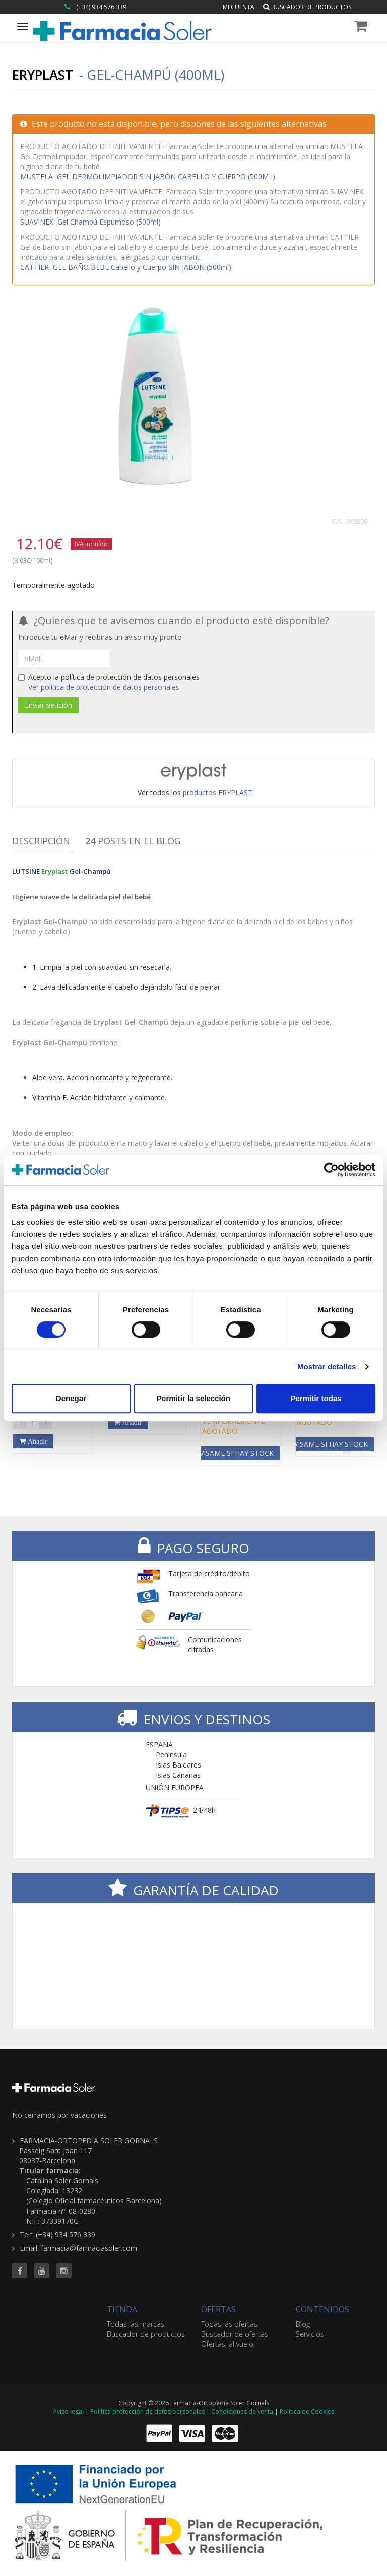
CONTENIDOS (322, 2309)
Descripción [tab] (41, 841)
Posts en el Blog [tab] (133, 841)
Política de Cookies (307, 2411)
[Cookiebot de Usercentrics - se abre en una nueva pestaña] (331, 1169)
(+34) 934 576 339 (101, 7)
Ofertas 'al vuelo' (228, 2344)
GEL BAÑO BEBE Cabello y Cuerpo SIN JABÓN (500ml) (125, 267)
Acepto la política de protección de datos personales (109, 682)
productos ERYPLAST (217, 792)
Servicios (310, 2334)
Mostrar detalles (326, 1366)
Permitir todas (316, 1398)
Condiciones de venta (242, 2411)
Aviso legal (68, 2411)
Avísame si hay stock (234, 1453)
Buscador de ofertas (234, 2334)
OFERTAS (218, 2309)
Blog (303, 2324)
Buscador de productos (307, 7)
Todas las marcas (135, 2324)
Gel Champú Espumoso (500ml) (90, 222)
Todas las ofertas (229, 2324)
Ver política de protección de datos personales (103, 687)
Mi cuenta (238, 7)
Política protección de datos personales (147, 2411)
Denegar (71, 1398)
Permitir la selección (193, 1398)
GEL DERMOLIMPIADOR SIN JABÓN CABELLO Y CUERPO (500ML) (147, 176)
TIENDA (122, 2309)
